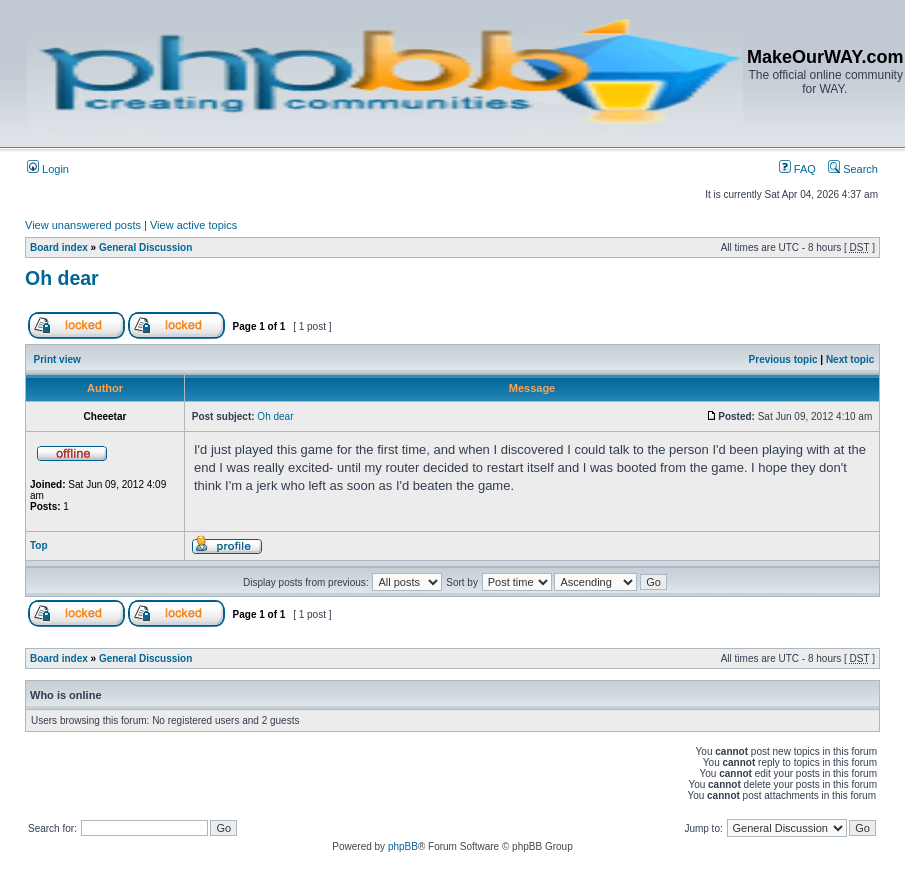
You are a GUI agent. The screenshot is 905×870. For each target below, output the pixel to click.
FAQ (797, 169)
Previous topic (783, 359)
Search (853, 169)
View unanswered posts (83, 225)
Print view (57, 359)
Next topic (850, 359)
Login (48, 169)
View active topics (193, 225)
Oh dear (62, 278)
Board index (59, 247)
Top (39, 545)
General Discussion (145, 247)
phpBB (403, 846)
